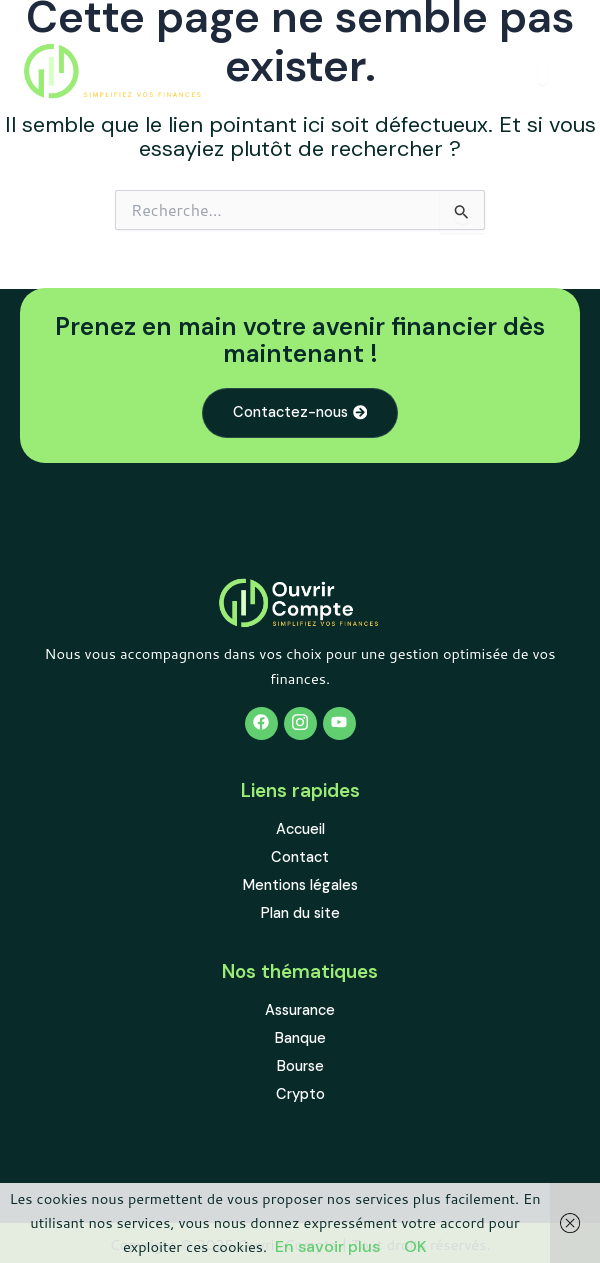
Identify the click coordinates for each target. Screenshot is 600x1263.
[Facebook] (261, 723)
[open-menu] (543, 72)
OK (415, 1246)
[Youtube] (339, 723)
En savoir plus (327, 1246)
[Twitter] (300, 723)
